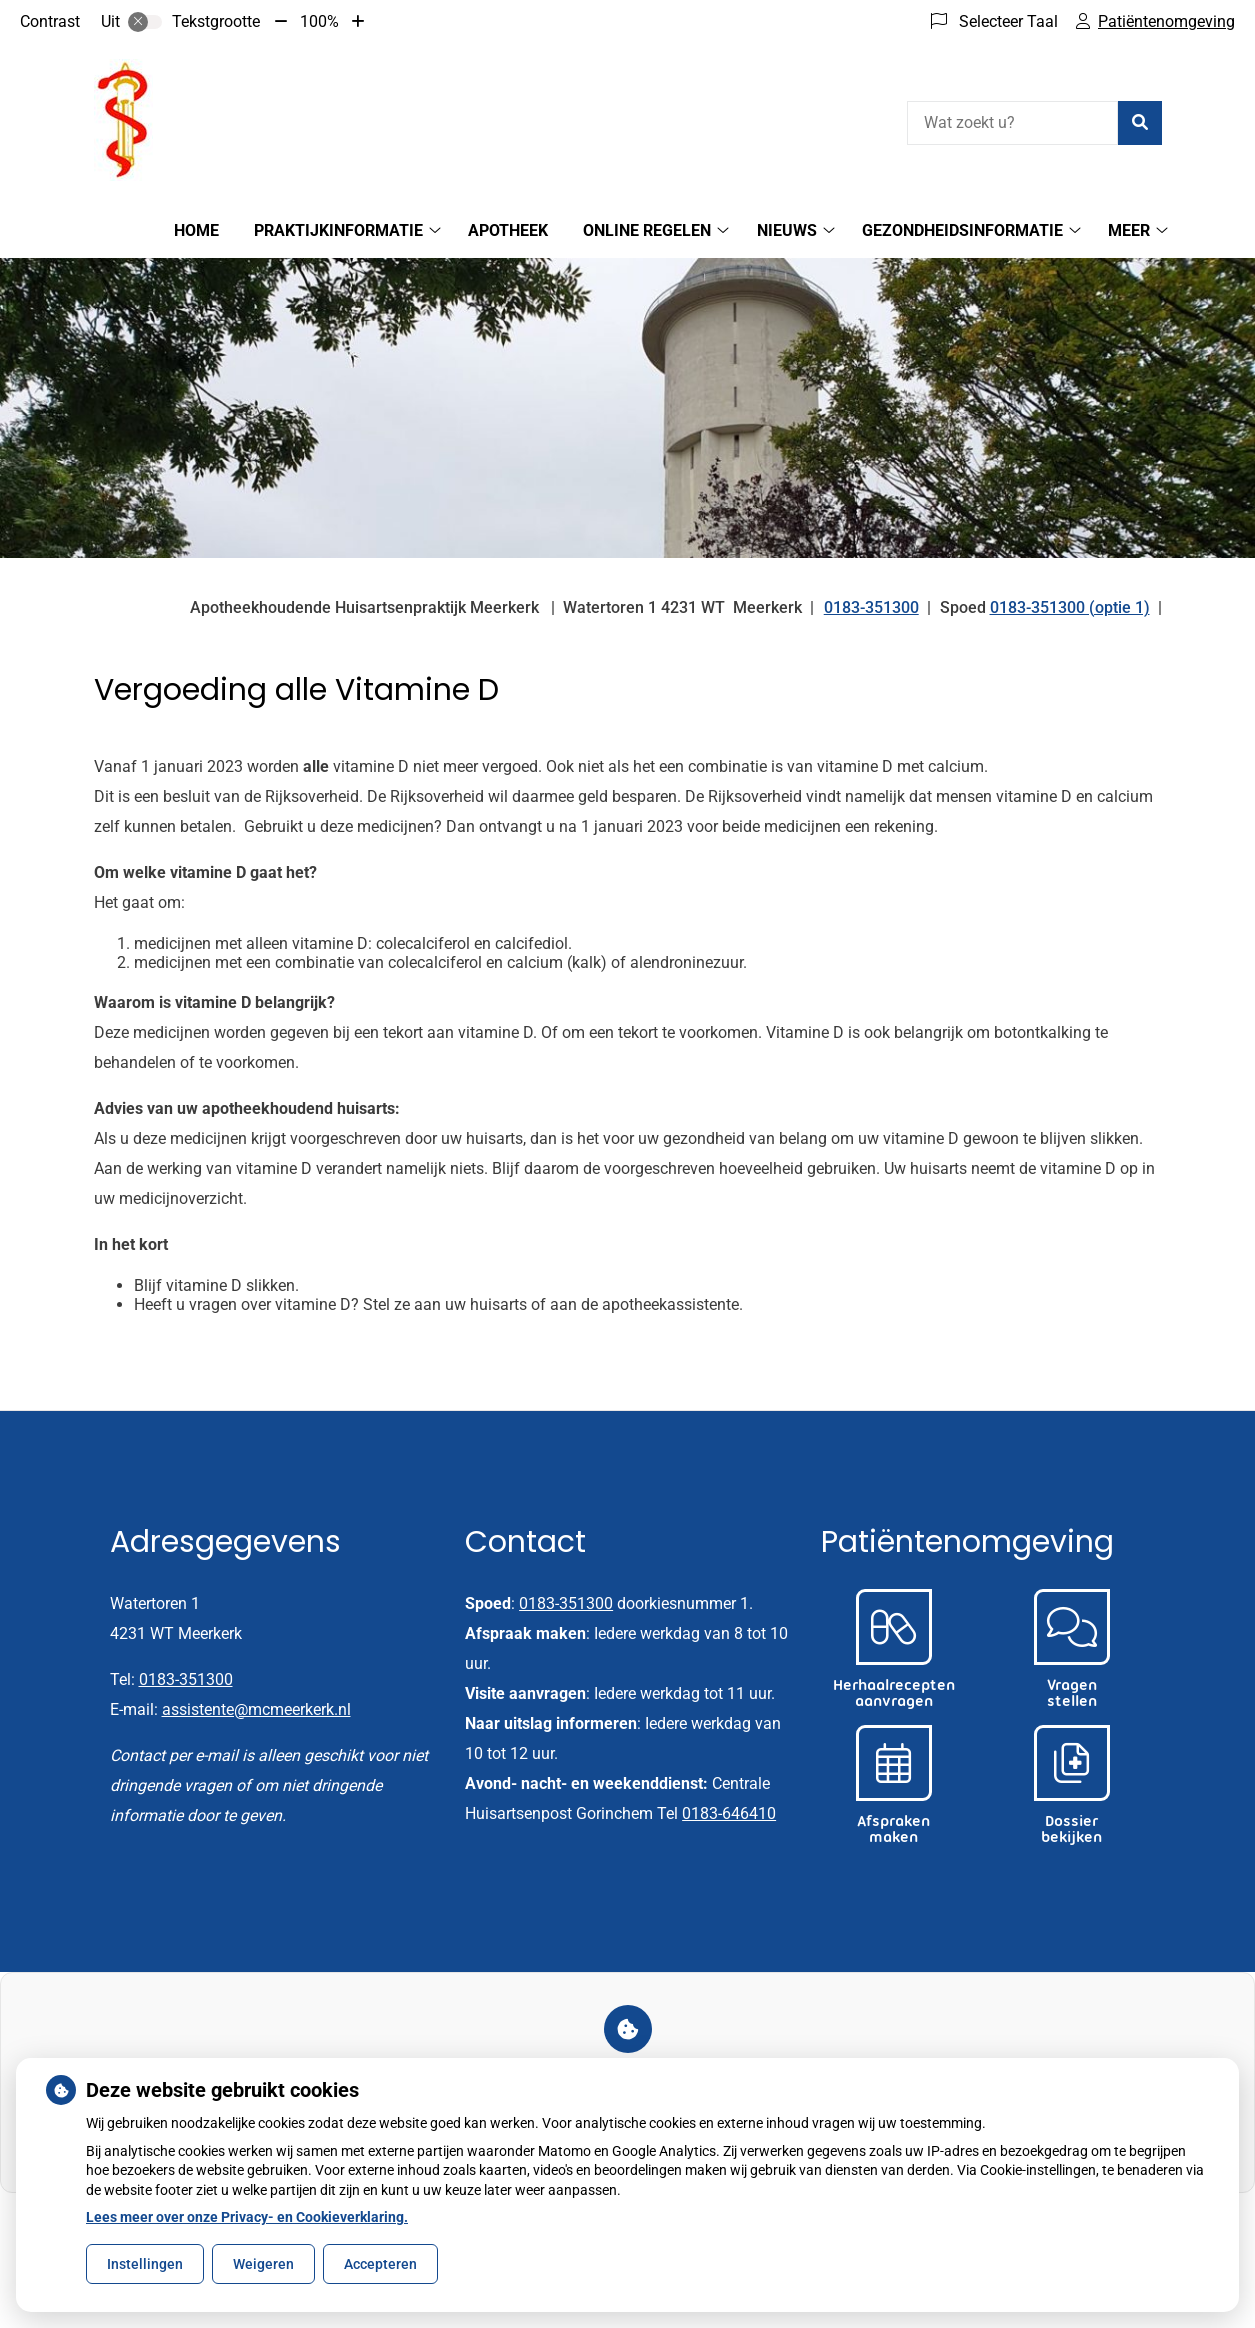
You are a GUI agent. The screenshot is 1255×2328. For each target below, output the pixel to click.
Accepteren (380, 2264)
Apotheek (508, 230)
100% (319, 21)
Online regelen (647, 230)
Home (196, 230)
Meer (1129, 230)
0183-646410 (729, 1813)
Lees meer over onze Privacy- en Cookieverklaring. (247, 2217)
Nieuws (787, 230)
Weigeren (263, 2264)
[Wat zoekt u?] (1012, 123)
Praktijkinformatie (338, 230)
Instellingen (145, 2264)
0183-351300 (186, 1679)
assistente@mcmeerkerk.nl (256, 1709)
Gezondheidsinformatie (962, 230)
